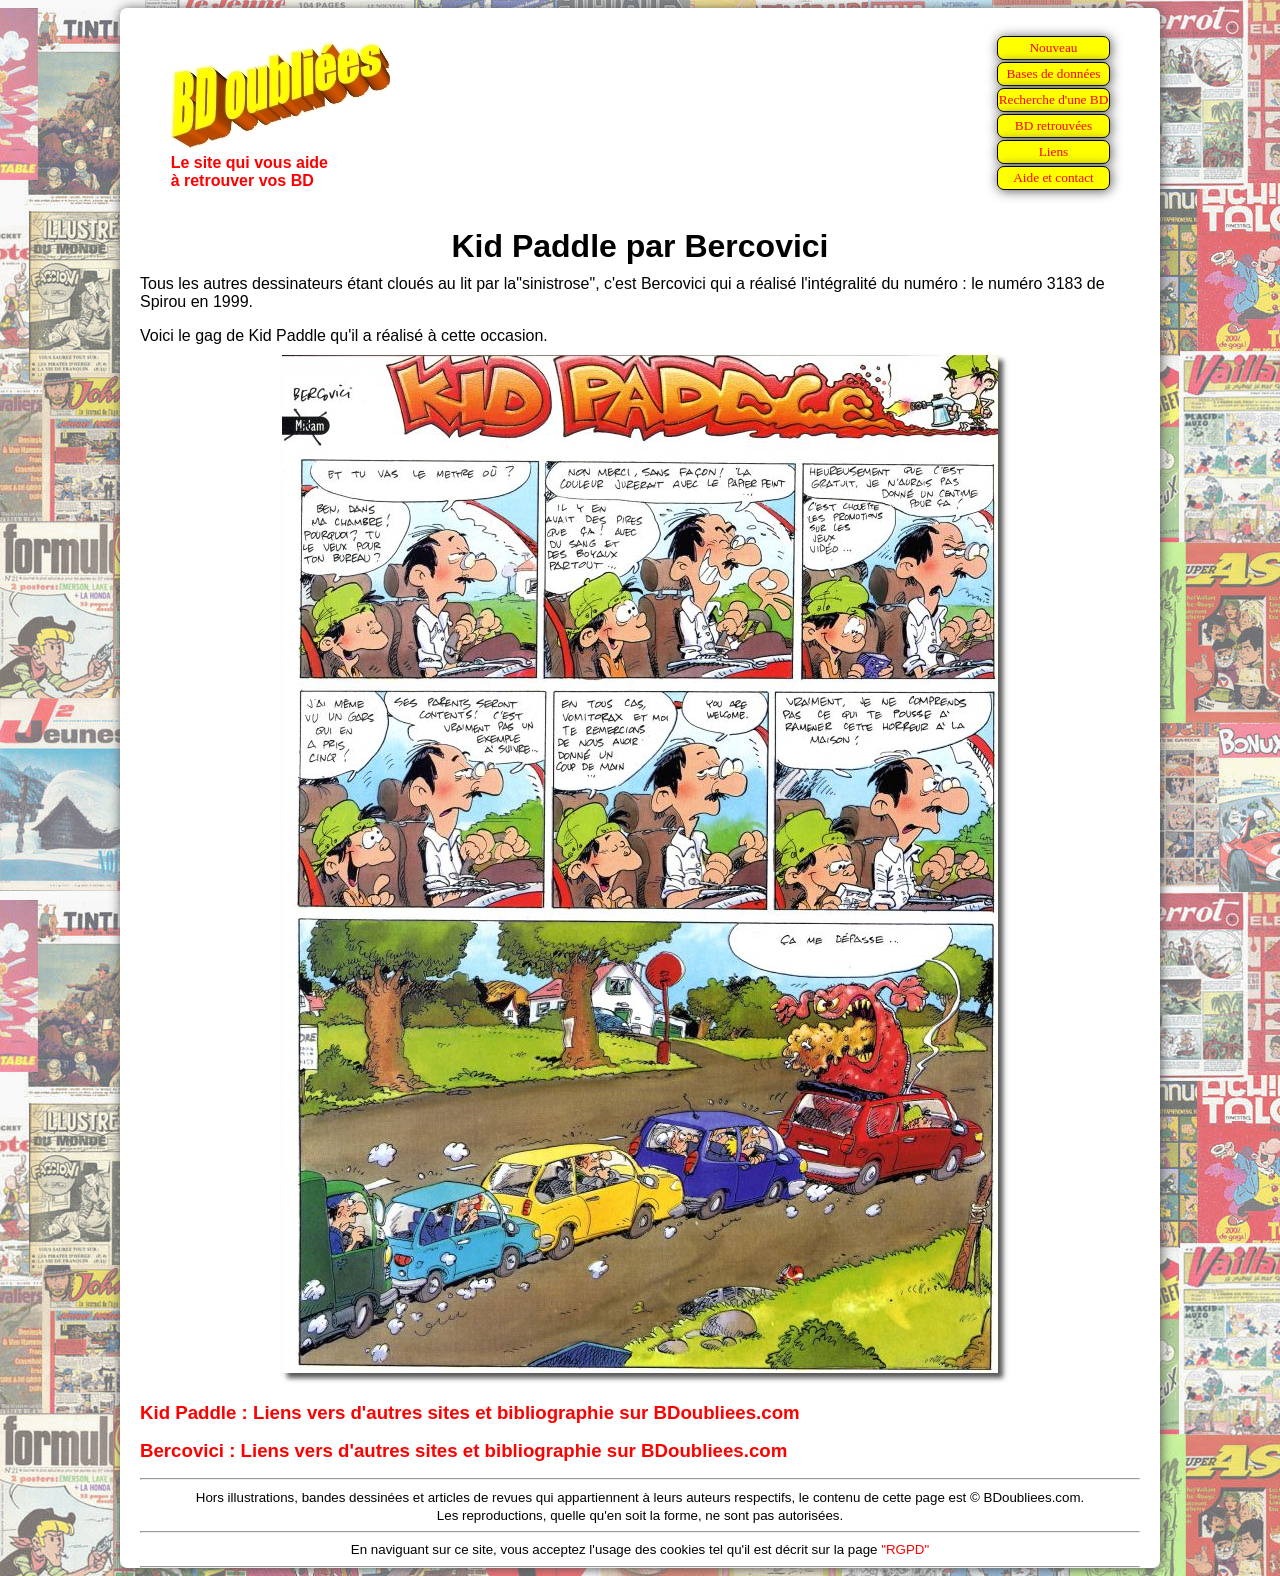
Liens (1054, 151)
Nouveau (1053, 47)
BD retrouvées (1053, 125)
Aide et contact (1053, 177)
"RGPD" (905, 1549)
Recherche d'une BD (1054, 99)
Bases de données (1053, 73)
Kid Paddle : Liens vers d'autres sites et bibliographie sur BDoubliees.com (470, 1412)
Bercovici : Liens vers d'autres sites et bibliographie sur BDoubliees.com (463, 1450)
